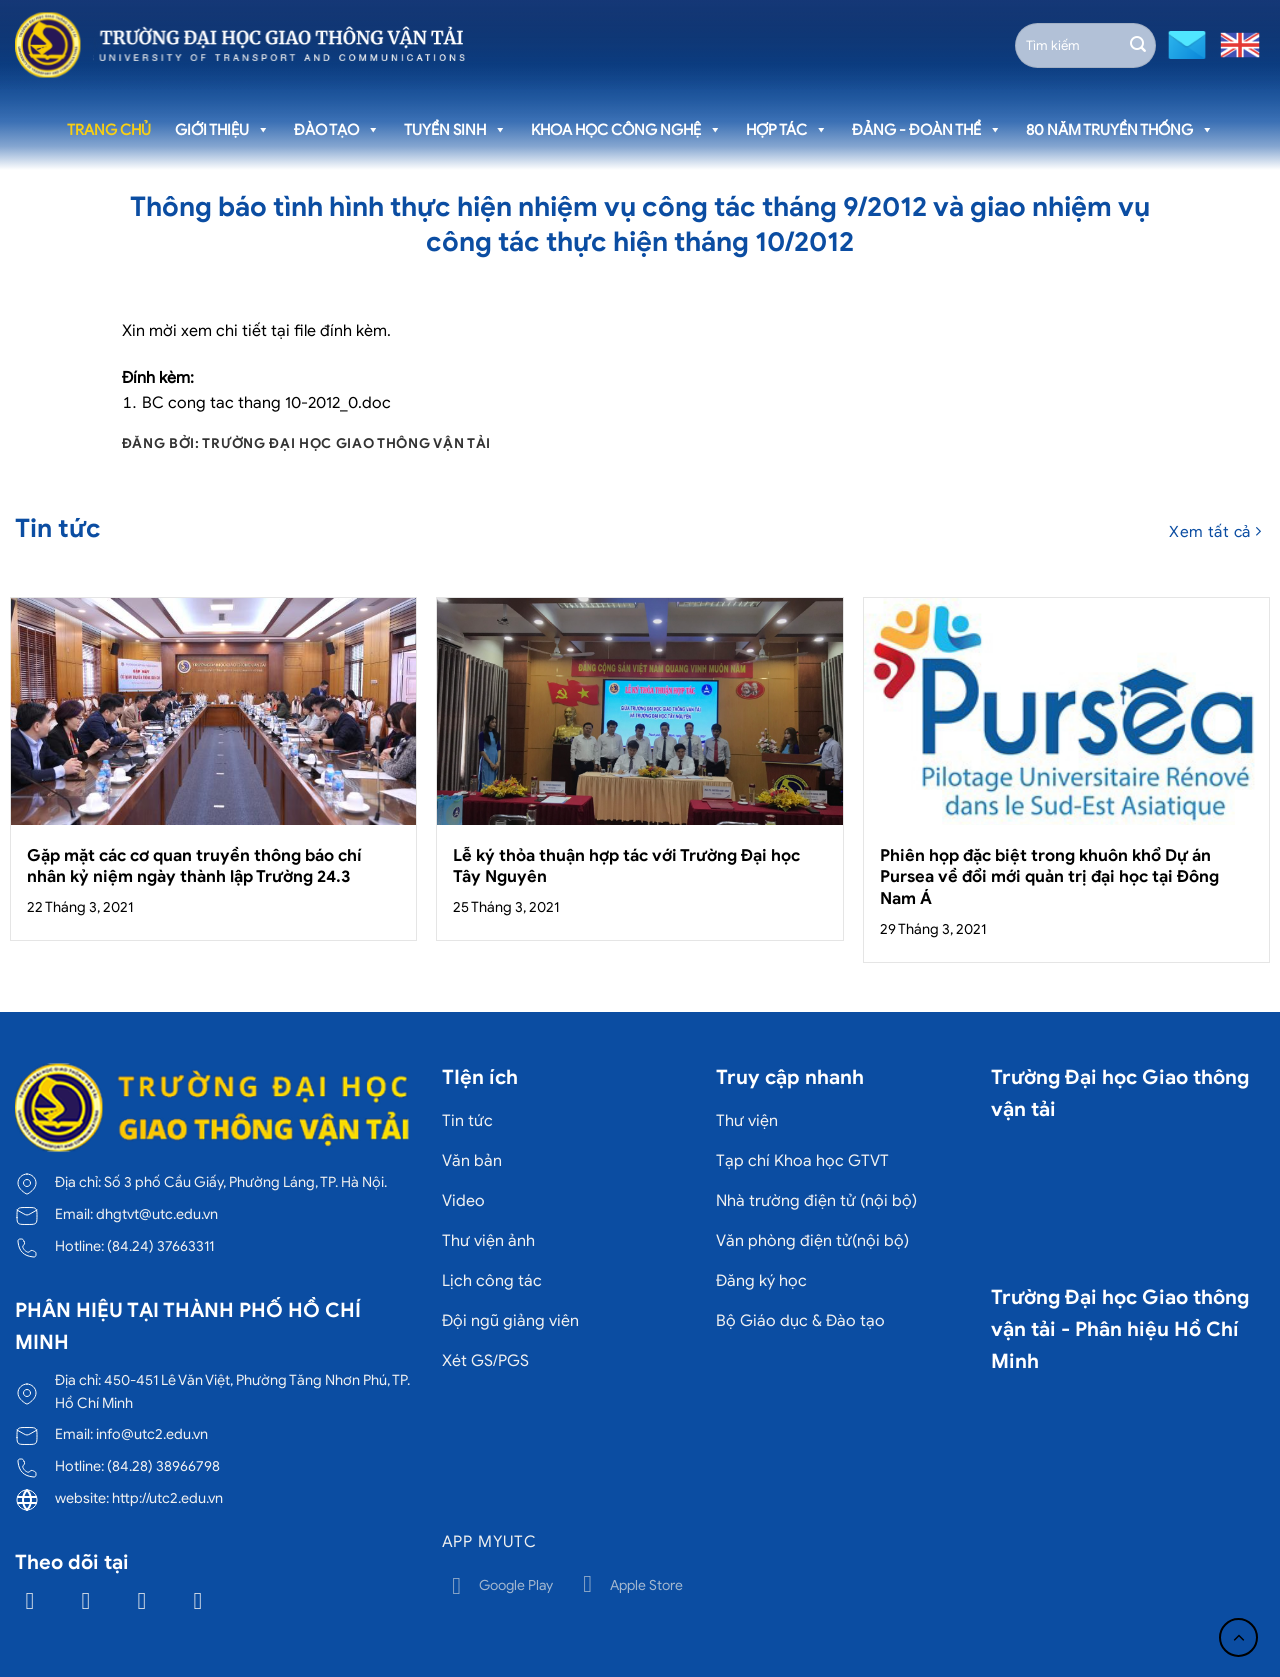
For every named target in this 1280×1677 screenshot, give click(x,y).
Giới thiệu (222, 130)
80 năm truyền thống (1120, 130)
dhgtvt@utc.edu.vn (157, 1214)
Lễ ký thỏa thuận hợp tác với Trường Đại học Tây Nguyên (626, 866)
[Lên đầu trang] (1238, 1637)
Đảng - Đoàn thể (927, 130)
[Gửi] (1138, 45)
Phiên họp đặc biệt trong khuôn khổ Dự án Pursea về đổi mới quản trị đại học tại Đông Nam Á (1049, 877)
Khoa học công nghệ (626, 130)
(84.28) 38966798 (163, 1466)
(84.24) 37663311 (160, 1246)
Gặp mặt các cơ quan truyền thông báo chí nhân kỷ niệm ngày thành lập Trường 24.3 (194, 866)
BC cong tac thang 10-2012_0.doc (266, 403)
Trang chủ (109, 130)
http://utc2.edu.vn (167, 1498)
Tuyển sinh (455, 130)
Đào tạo (337, 130)
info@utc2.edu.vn (152, 1434)
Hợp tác (787, 130)
